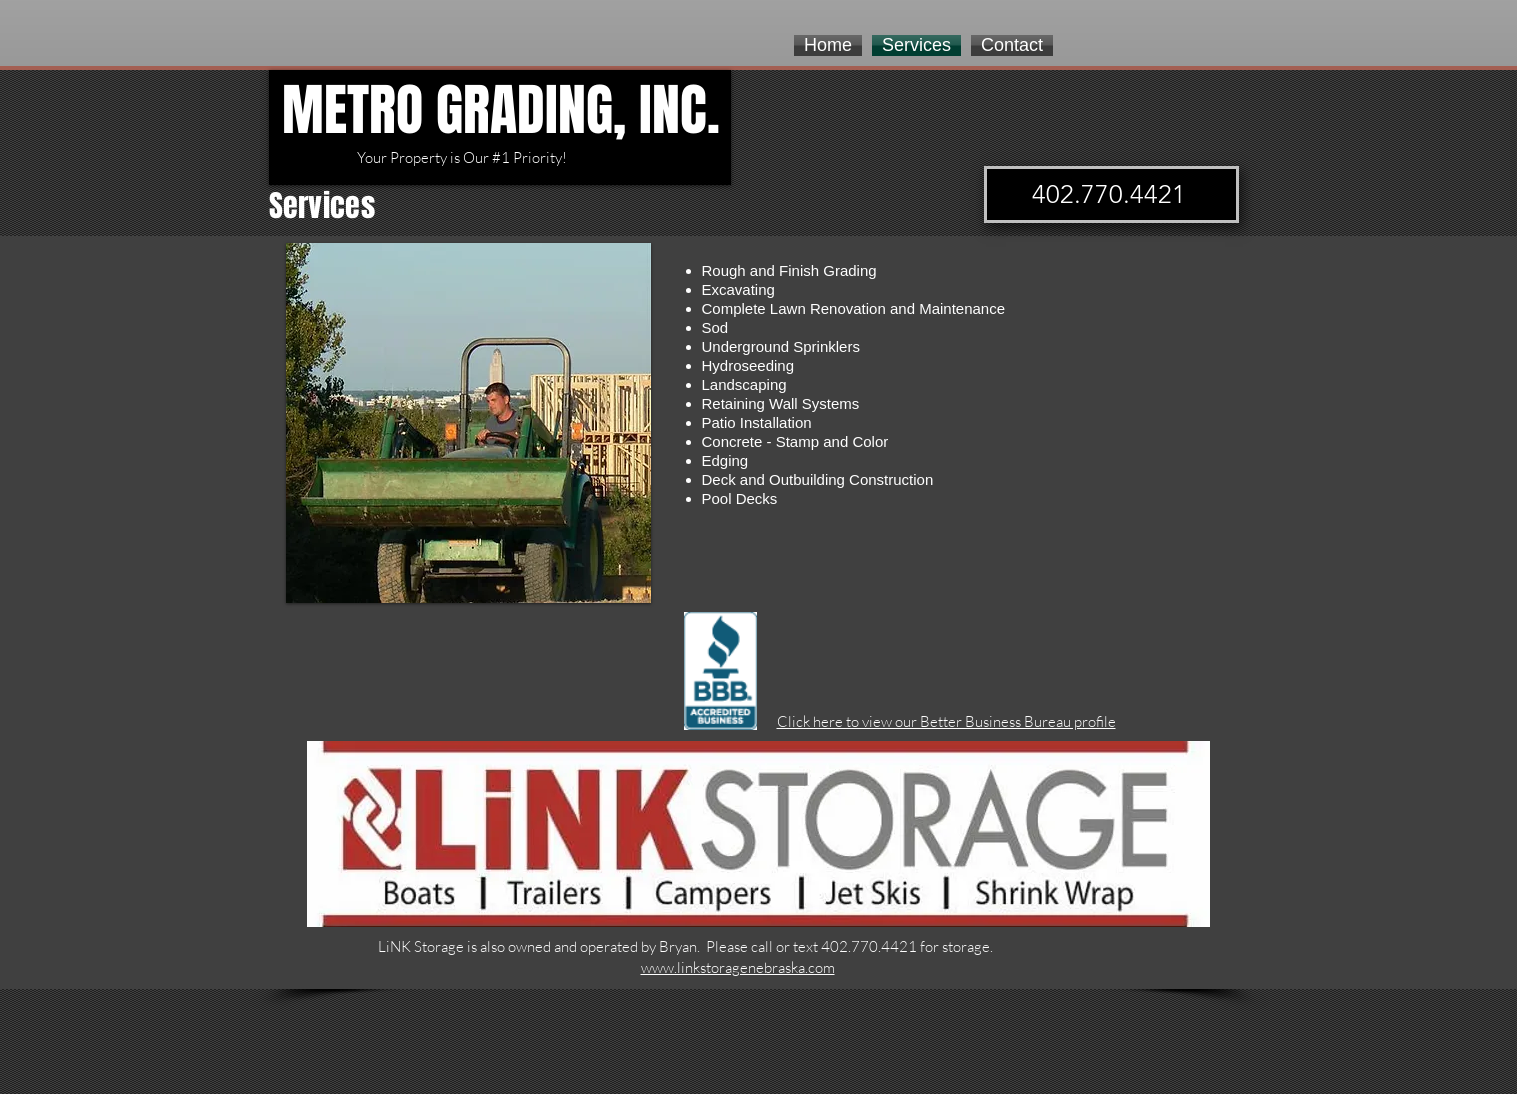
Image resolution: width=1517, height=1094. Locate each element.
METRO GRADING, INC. (501, 110)
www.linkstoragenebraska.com (738, 967)
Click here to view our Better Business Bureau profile (946, 721)
